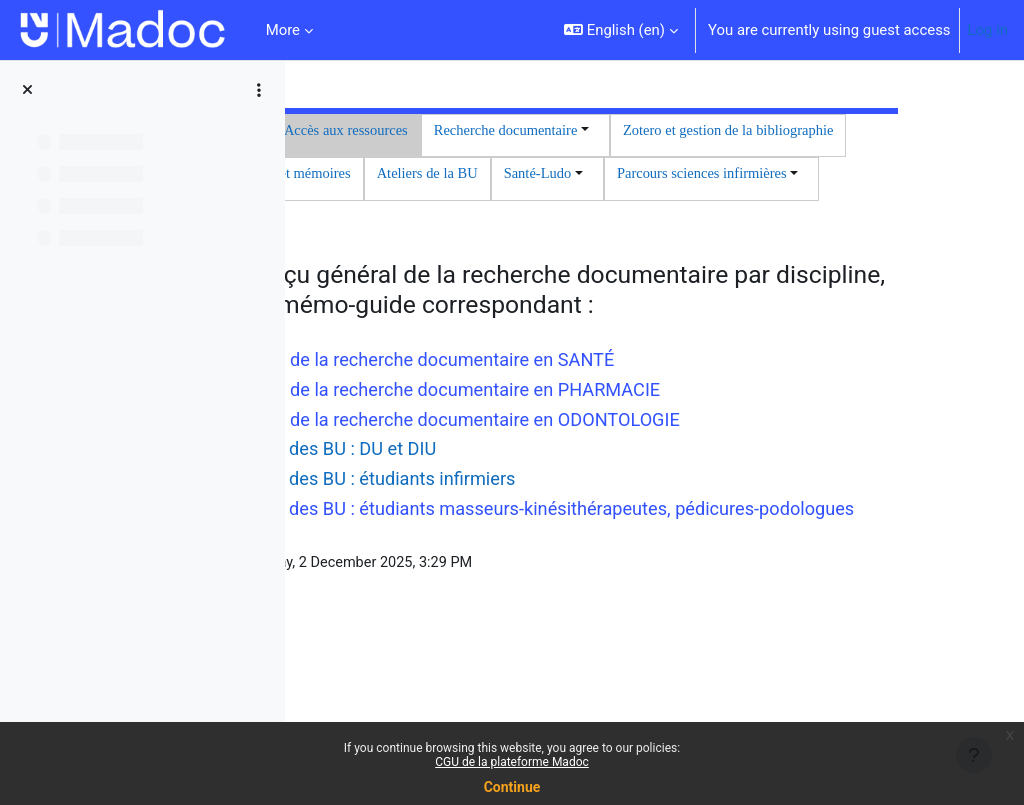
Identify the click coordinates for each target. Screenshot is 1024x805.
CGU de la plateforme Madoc (512, 762)
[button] (621, 30)
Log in (988, 30)
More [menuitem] (283, 30)
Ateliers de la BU (471, 221)
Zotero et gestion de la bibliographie (566, 176)
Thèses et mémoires (760, 176)
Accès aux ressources (577, 131)
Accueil (465, 131)
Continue (512, 787)
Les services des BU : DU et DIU (558, 569)
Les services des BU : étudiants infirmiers (597, 599)
